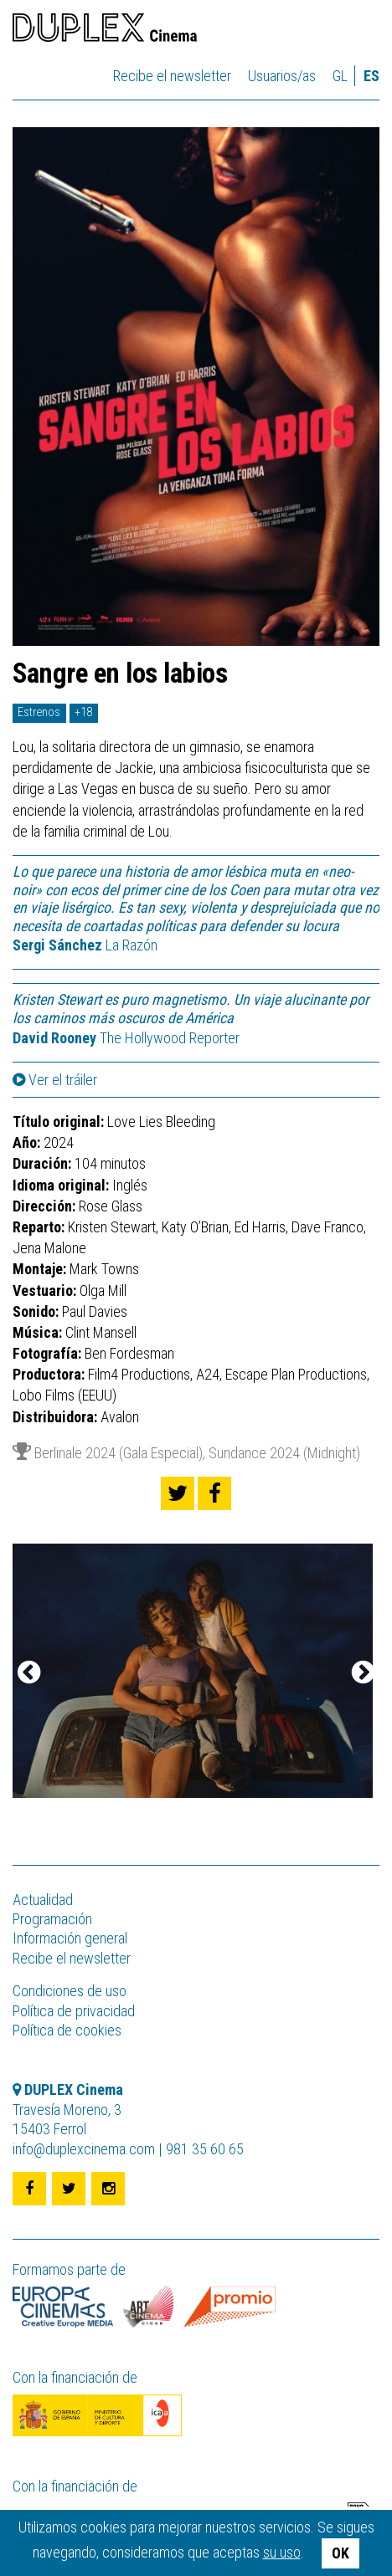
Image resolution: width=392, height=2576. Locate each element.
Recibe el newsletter (172, 76)
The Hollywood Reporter (126, 1038)
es (371, 76)
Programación (52, 1919)
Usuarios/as (282, 76)
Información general (70, 1938)
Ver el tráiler (55, 1080)
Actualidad (43, 1899)
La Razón (85, 945)
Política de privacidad (74, 2011)
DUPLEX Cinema (105, 30)
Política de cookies (67, 2030)
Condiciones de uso (69, 1991)
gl (340, 76)
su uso (282, 2552)
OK (340, 2553)
